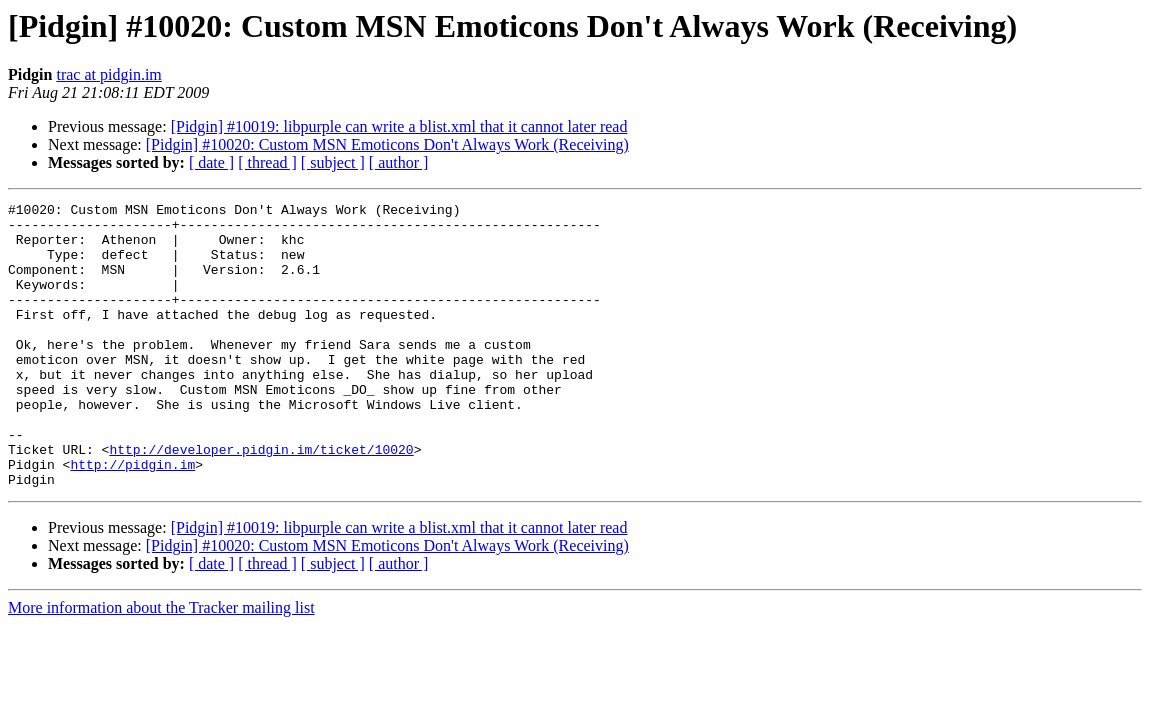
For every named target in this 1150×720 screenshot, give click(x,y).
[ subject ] (333, 162)
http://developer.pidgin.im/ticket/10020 (261, 500)
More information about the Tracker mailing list (161, 664)
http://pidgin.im (132, 518)
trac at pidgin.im (108, 74)
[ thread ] (267, 162)
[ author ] (399, 162)
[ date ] (211, 162)
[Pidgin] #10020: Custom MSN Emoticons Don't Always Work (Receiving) (387, 144)
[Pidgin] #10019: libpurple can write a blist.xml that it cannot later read (399, 126)
